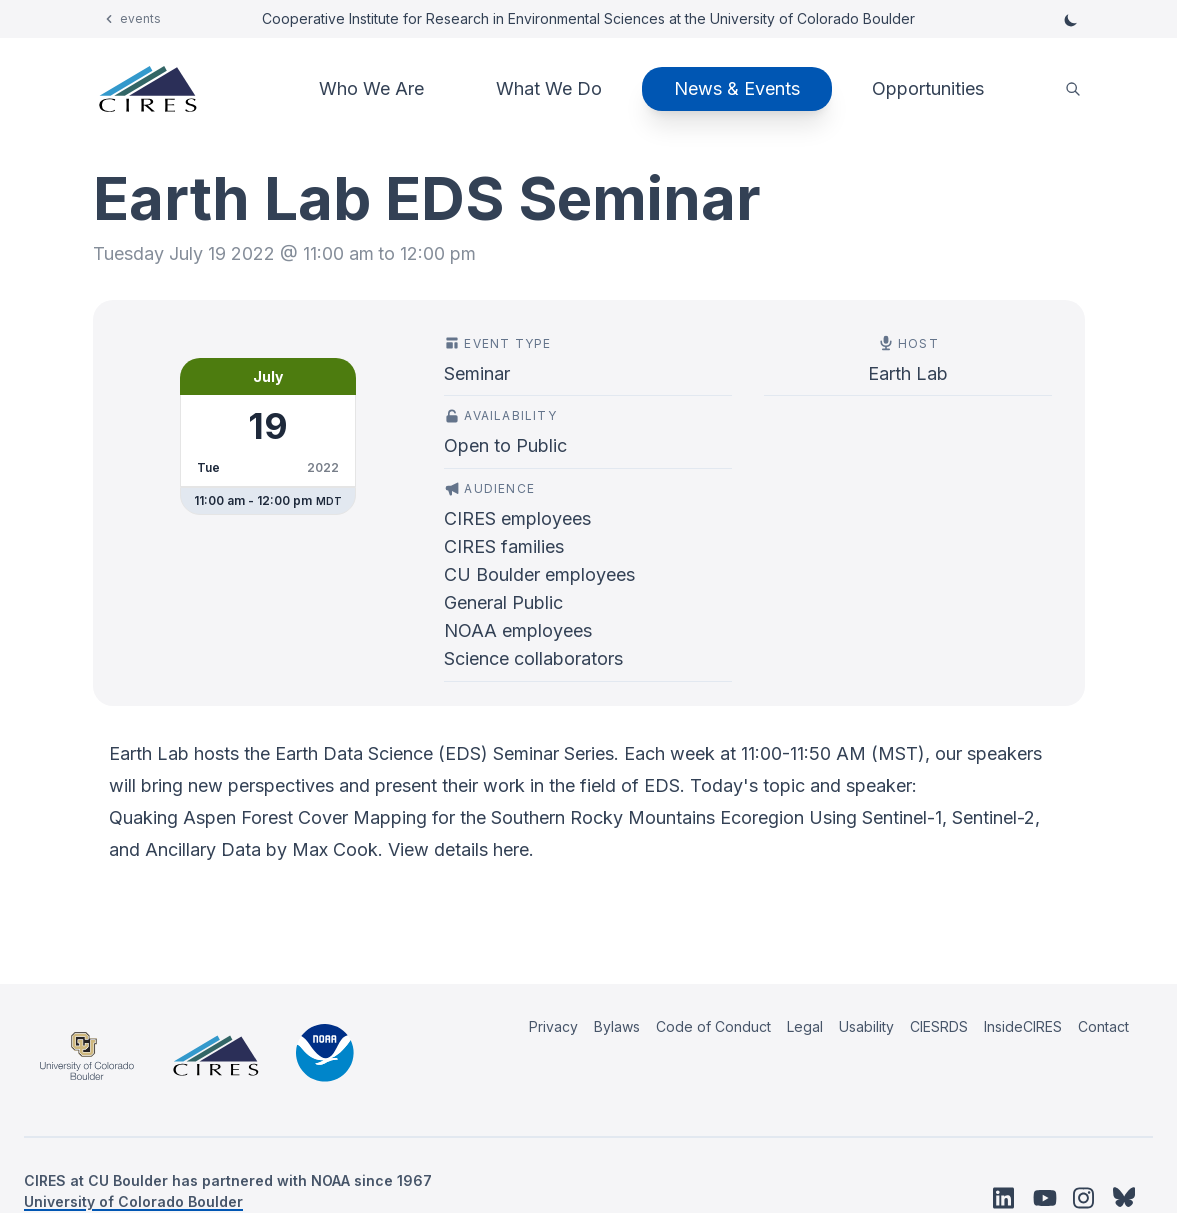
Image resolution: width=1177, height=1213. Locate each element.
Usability (866, 1026)
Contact (1103, 1026)
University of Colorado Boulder (133, 1201)
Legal (805, 1026)
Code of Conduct (713, 1026)
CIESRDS (939, 1026)
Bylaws (617, 1026)
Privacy (553, 1026)
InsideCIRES (1023, 1026)
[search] (1073, 89)
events (140, 18)
